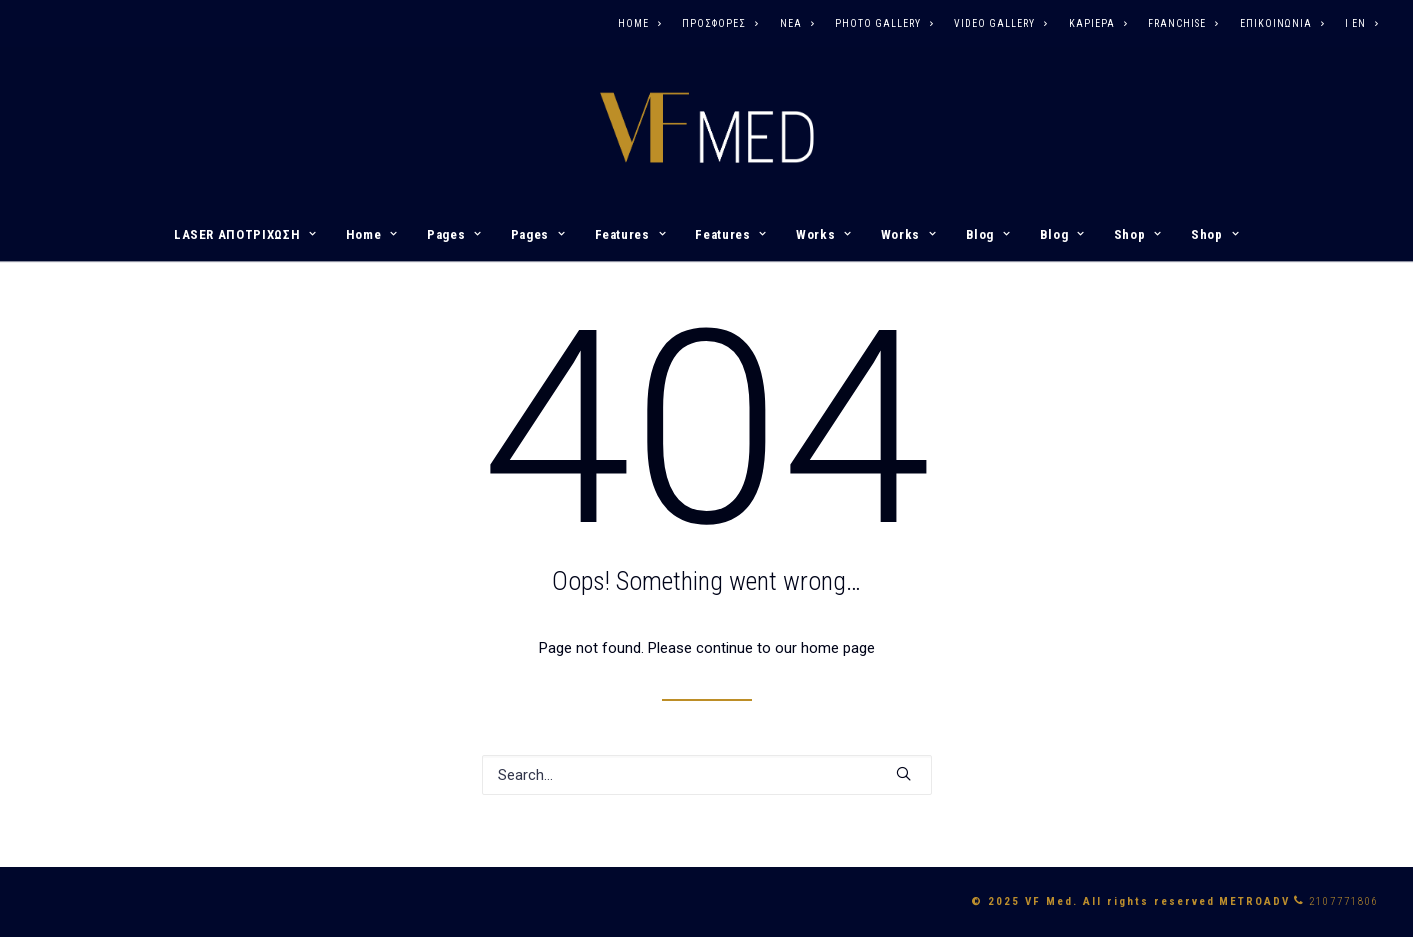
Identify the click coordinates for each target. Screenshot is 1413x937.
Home (372, 234)
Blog (988, 234)
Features (631, 234)
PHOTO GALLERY (884, 23)
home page (838, 648)
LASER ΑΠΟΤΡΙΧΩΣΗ (245, 234)
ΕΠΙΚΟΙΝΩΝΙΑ (1282, 23)
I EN (1361, 23)
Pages (454, 234)
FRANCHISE (1183, 23)
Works (824, 234)
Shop (1138, 234)
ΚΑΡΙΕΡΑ (1098, 23)
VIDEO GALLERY (1000, 23)
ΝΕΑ (797, 23)
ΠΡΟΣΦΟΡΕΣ (720, 23)
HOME (639, 23)
